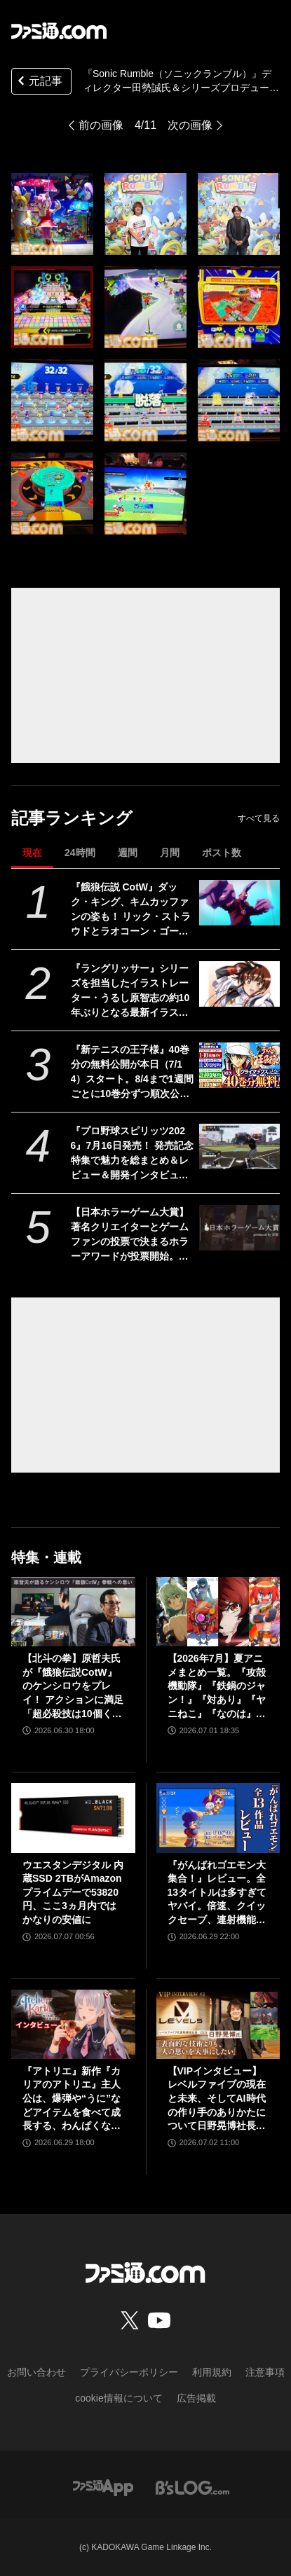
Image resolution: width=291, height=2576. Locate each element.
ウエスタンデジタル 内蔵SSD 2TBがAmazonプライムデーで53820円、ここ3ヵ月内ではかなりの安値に (72, 1892)
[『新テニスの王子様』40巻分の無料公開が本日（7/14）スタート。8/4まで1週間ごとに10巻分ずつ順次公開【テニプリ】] (239, 1065)
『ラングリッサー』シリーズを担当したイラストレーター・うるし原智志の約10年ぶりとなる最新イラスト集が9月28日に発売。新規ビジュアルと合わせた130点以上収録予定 (130, 991)
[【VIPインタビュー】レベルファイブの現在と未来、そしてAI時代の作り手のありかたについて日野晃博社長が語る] (218, 2024)
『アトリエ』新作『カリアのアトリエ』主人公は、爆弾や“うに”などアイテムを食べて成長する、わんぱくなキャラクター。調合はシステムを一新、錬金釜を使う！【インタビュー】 (71, 2099)
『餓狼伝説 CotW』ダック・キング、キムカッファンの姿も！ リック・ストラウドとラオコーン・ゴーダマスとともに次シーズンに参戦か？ (131, 910)
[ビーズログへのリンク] (192, 2487)
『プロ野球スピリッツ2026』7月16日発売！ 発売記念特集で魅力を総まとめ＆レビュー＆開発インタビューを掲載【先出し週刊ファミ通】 (132, 1154)
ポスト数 (221, 852)
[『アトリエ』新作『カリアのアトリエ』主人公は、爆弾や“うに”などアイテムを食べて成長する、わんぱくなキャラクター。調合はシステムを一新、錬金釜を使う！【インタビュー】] (73, 2024)
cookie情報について (118, 2398)
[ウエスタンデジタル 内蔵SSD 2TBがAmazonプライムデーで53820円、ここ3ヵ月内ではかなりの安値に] (73, 1817)
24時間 (80, 852)
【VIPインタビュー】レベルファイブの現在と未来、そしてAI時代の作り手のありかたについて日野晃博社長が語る (217, 2099)
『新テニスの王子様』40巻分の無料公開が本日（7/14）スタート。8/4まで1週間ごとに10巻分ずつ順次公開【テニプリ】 (132, 1072)
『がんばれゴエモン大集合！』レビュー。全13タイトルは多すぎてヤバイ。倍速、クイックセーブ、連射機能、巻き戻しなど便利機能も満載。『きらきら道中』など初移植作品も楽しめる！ (217, 1893)
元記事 (38, 82)
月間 (170, 852)
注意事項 (265, 2372)
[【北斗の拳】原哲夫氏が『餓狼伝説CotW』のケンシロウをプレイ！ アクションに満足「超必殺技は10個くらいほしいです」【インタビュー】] (73, 1611)
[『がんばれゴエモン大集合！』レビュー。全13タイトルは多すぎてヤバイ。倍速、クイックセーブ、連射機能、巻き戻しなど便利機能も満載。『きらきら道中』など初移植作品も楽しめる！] (218, 1817)
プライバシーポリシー (129, 2372)
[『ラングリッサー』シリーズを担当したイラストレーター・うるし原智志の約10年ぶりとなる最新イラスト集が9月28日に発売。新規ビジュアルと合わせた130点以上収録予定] (239, 984)
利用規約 (211, 2372)
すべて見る (259, 818)
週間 (127, 852)
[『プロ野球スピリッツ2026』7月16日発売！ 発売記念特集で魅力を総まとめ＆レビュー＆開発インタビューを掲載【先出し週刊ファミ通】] (239, 1146)
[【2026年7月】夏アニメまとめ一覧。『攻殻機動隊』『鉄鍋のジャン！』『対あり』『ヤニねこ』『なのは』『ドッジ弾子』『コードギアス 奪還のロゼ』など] (218, 1611)
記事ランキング (72, 817)
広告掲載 (196, 2398)
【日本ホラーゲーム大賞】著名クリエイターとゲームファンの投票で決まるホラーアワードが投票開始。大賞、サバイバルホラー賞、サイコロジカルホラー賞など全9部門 (130, 1235)
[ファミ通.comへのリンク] (59, 30)
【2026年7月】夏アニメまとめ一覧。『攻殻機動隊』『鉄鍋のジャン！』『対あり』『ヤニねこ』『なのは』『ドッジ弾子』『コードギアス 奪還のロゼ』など (218, 1687)
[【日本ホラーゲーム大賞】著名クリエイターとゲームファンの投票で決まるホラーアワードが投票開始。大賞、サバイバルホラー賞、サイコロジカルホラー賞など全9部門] (239, 1228)
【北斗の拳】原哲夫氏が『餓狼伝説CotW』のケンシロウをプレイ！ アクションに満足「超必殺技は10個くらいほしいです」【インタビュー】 (72, 1687)
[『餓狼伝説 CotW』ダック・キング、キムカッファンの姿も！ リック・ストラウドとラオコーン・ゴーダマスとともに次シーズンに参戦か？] (239, 902)
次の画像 (190, 125)
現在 (32, 852)
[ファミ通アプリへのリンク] (103, 2487)
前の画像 (101, 125)
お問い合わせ (36, 2372)
